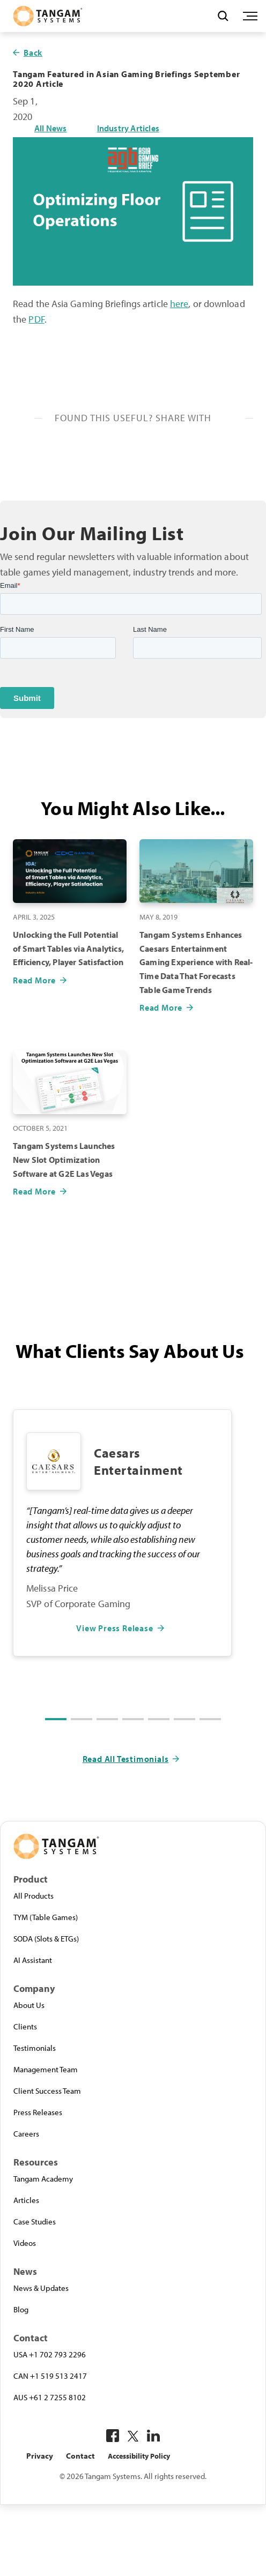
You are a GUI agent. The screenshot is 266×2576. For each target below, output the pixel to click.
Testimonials (34, 2047)
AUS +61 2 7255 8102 (49, 2397)
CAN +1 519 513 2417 (50, 2375)
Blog (20, 2309)
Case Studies (34, 2221)
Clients (25, 2026)
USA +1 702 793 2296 (49, 2354)
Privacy (39, 2456)
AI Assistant (32, 1959)
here (179, 303)
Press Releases (37, 2112)
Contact (80, 2456)
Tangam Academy (43, 2178)
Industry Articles (128, 128)
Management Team (45, 2069)
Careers (26, 2133)
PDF (36, 319)
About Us (29, 2004)
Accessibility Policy (139, 2456)
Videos (24, 2242)
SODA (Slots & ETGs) (46, 1938)
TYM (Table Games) (45, 1917)
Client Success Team (47, 2090)
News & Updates (41, 2287)
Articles (26, 2199)
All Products (33, 1895)
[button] (55, 1719)
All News (50, 128)
